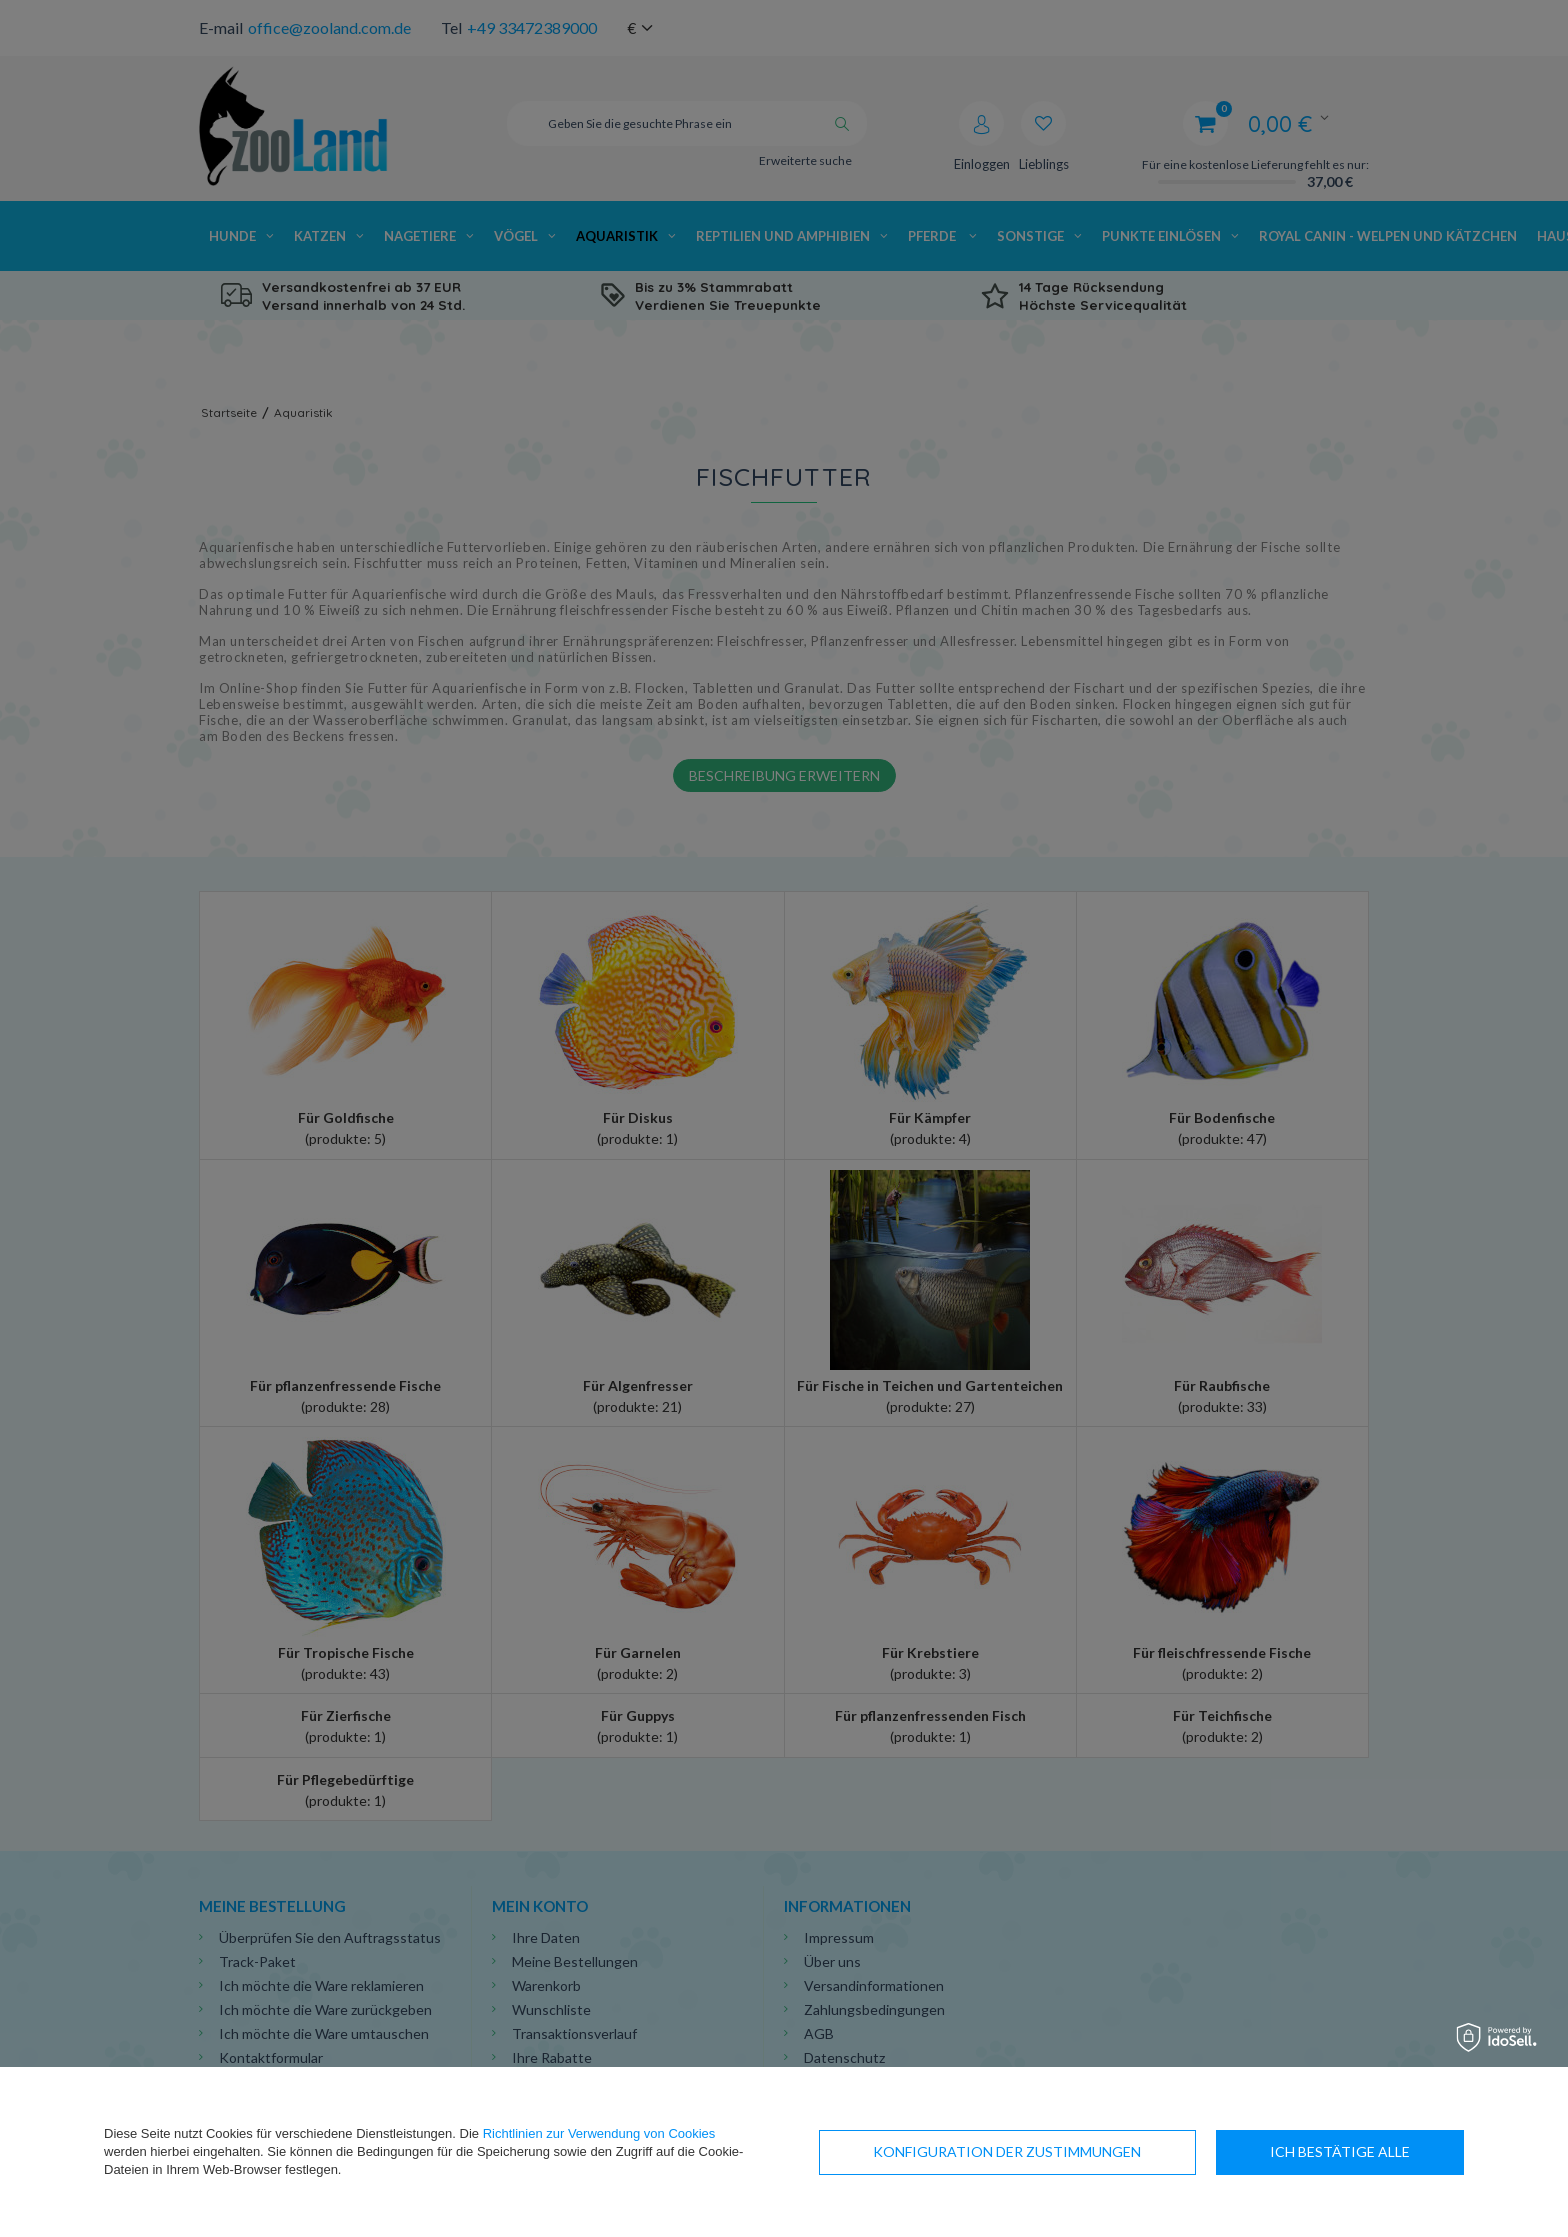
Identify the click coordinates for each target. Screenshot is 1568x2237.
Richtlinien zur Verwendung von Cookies (599, 2133)
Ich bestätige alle (1340, 2151)
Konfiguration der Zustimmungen (1007, 2151)
